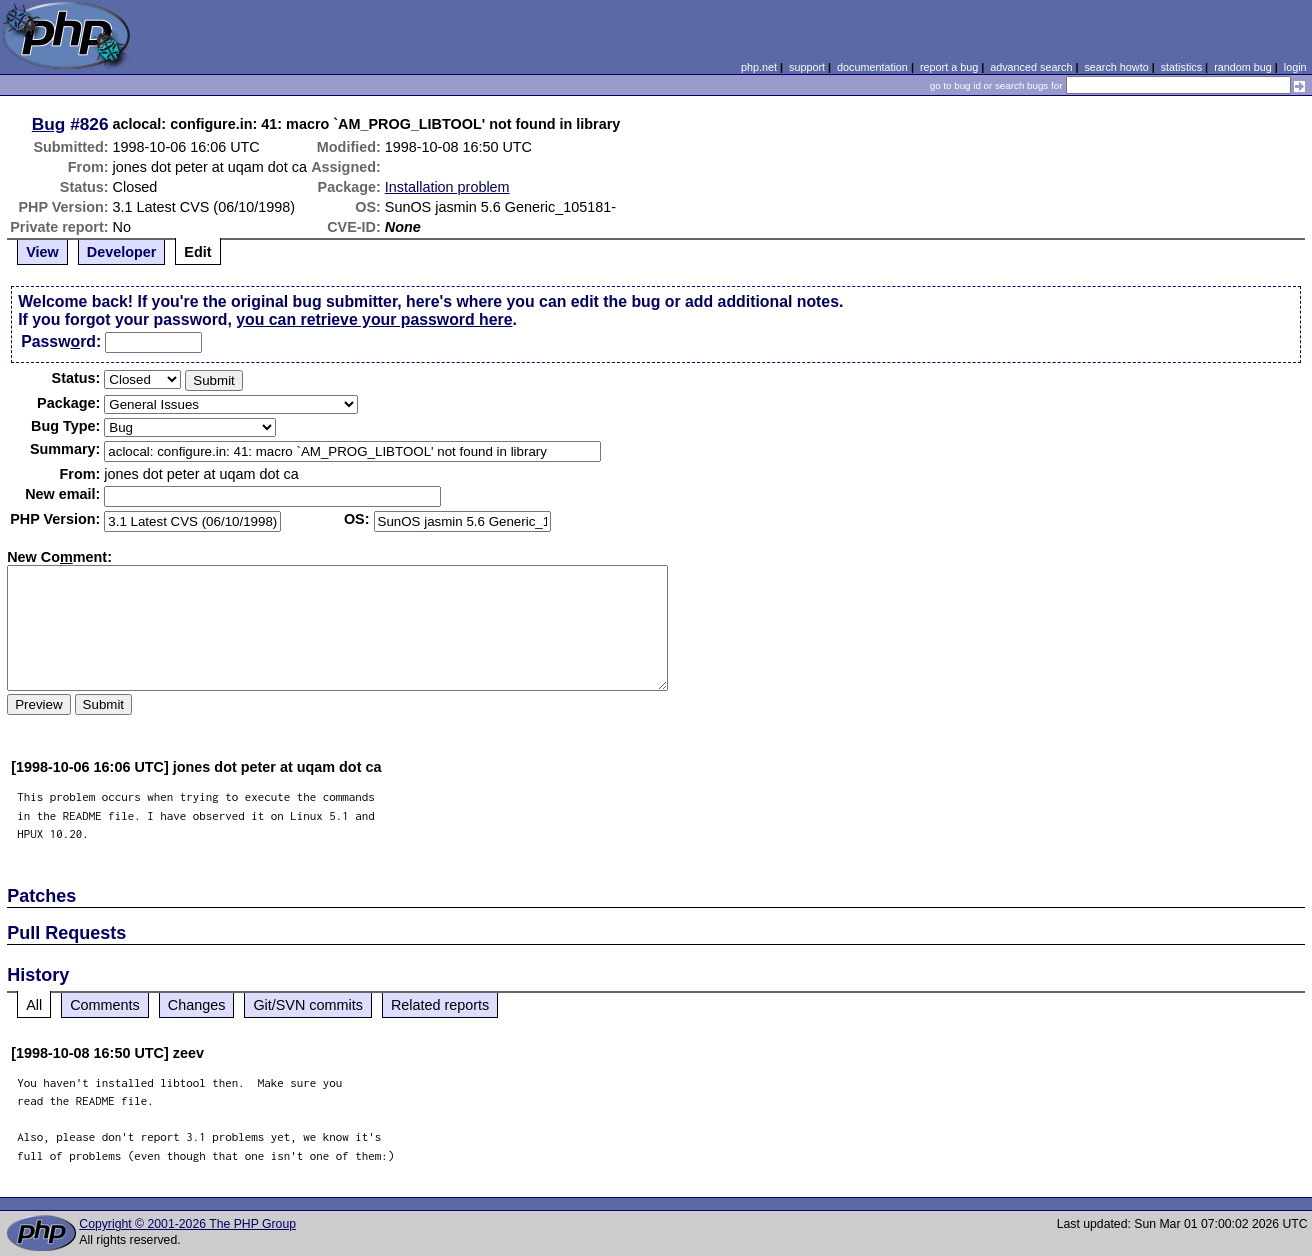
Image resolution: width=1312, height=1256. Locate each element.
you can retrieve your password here (374, 319)
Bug (49, 124)
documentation (872, 67)
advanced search (1031, 67)
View (42, 252)
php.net (759, 67)
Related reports (440, 1005)
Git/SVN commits (308, 1005)
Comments (105, 1005)
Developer (122, 252)
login (1295, 67)
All (34, 1005)
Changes (197, 1005)
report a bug (949, 67)
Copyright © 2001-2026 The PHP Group (187, 1224)
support (807, 67)
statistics (1181, 67)
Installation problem (447, 187)
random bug (1243, 67)
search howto (1116, 67)
